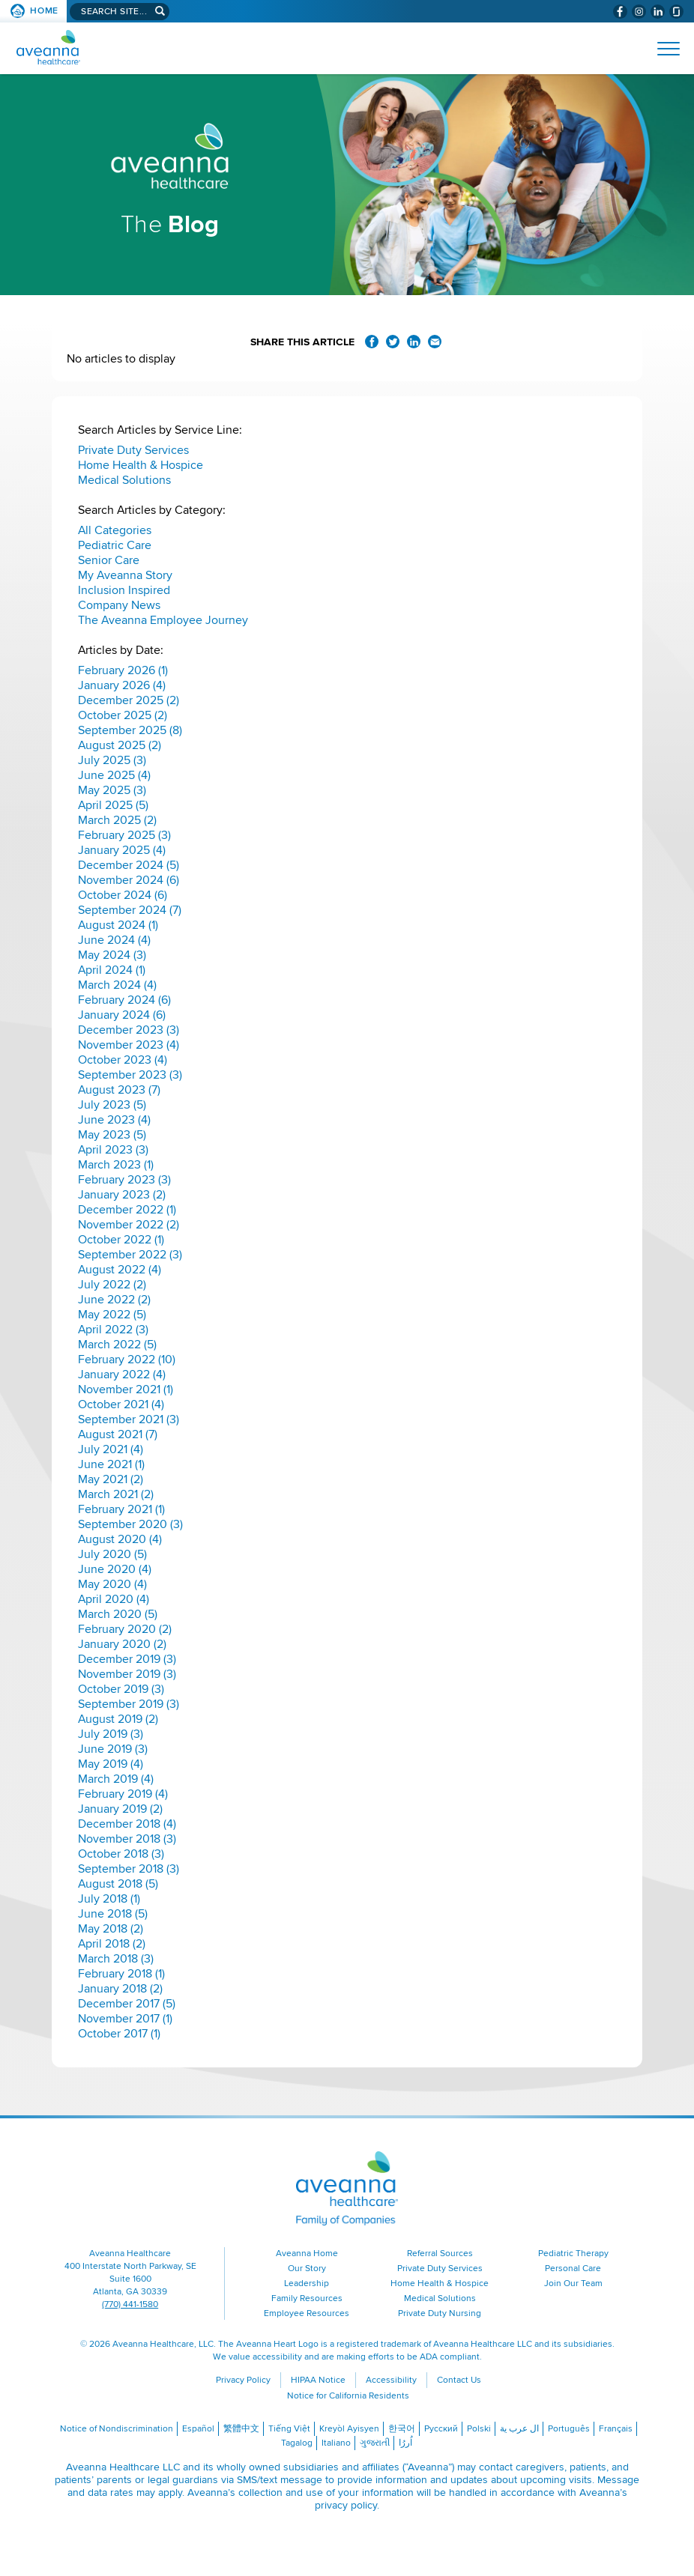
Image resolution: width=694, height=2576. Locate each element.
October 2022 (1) (121, 1239)
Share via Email (434, 341)
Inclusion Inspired (124, 590)
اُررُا (405, 2443)
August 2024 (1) (118, 925)
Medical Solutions (124, 480)
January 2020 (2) (122, 1644)
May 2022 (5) (112, 1314)
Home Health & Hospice (140, 465)
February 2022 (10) (126, 1359)
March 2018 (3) (116, 1958)
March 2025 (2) (117, 820)
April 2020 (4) (113, 1599)
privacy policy (346, 2505)
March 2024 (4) (117, 985)
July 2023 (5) (112, 1104)
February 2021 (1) (121, 1509)
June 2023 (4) (114, 1119)
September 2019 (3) (128, 1704)
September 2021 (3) (128, 1419)
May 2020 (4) (112, 1584)
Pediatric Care (114, 545)
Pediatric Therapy (573, 2253)
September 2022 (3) (130, 1254)
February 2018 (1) (121, 1973)
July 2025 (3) (112, 760)
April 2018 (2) (111, 1943)
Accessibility (391, 2380)
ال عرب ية (519, 2428)
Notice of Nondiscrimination (116, 2428)
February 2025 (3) (124, 835)
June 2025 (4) (114, 775)
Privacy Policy (243, 2380)
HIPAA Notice (318, 2380)
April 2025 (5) (113, 805)
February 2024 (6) (124, 999)
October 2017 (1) (119, 2033)
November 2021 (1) (125, 1389)
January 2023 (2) (122, 1194)
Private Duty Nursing (439, 2313)
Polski (479, 2428)
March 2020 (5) (117, 1614)
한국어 (401, 2428)
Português (569, 2428)
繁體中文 (241, 2428)
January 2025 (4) (122, 850)
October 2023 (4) (122, 1059)
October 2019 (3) (121, 1689)
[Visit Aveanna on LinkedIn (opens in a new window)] (658, 11)
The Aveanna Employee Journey (163, 620)
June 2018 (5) (113, 1913)
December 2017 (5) (126, 2003)
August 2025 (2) (119, 745)
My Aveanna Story (125, 575)
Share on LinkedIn (413, 341)
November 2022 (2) (128, 1224)
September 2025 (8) (130, 730)
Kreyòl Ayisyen (349, 2428)
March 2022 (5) (117, 1344)
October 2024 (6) (122, 895)
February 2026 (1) (123, 670)
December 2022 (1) (127, 1209)
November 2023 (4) (128, 1044)
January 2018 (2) (120, 1988)
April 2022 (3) (113, 1329)
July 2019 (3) (110, 1734)
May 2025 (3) (112, 790)
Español (198, 2428)
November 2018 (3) (127, 1838)
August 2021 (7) (117, 1434)
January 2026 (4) (122, 685)
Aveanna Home (307, 2253)
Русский (441, 2428)
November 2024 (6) (128, 880)
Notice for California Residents (348, 2395)
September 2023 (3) (130, 1074)
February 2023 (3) (124, 1179)
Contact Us (459, 2380)
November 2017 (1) (125, 2018)
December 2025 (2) (128, 700)
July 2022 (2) (112, 1284)
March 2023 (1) (116, 1164)
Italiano (336, 2443)
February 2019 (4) (123, 1793)
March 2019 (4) (116, 1779)
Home (44, 10)
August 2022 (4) (119, 1269)
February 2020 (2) (125, 1629)
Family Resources (307, 2298)
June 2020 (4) (114, 1569)
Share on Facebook (371, 341)
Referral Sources (440, 2253)
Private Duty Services (133, 450)
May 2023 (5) (112, 1134)
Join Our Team (573, 2283)
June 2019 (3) (113, 1749)
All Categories (114, 530)
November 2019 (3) (127, 1674)
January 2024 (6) (122, 1014)
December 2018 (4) (127, 1823)
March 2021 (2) (116, 1494)
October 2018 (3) (121, 1853)
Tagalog (297, 2443)
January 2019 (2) (120, 1808)
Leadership (306, 2283)
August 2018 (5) (118, 1883)
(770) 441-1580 (130, 2304)
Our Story (307, 2268)
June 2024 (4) (114, 940)
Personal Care (573, 2268)
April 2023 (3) (113, 1149)
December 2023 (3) (128, 1029)
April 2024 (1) (111, 970)
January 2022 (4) (122, 1374)
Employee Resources (306, 2313)
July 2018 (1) (109, 1898)
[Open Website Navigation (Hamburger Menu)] (662, 48)
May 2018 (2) (110, 1928)
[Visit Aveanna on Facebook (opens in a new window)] (620, 11)
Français (616, 2428)
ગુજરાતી (375, 2443)
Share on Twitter (392, 341)
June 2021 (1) (111, 1464)
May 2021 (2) (110, 1479)
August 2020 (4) (120, 1539)
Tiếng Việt (289, 2428)
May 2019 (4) (110, 1764)
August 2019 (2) (118, 1719)
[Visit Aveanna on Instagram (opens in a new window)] (639, 11)
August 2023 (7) (119, 1089)
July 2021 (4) (110, 1449)
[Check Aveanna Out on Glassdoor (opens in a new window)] (676, 11)
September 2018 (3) (128, 1868)
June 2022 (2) (114, 1299)
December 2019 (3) (127, 1659)
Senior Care (108, 560)
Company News (119, 605)
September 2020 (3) (130, 1524)
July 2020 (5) (112, 1554)
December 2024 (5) (128, 865)
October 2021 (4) (121, 1404)
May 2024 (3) (112, 955)
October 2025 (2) (122, 715)
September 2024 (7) (129, 910)
